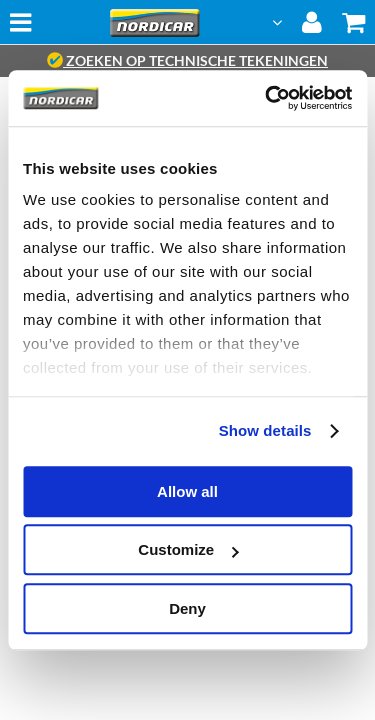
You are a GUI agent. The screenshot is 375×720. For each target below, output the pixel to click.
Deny (187, 608)
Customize (188, 549)
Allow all (187, 491)
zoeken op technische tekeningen (187, 60)
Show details (265, 430)
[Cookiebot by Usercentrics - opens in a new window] (267, 98)
